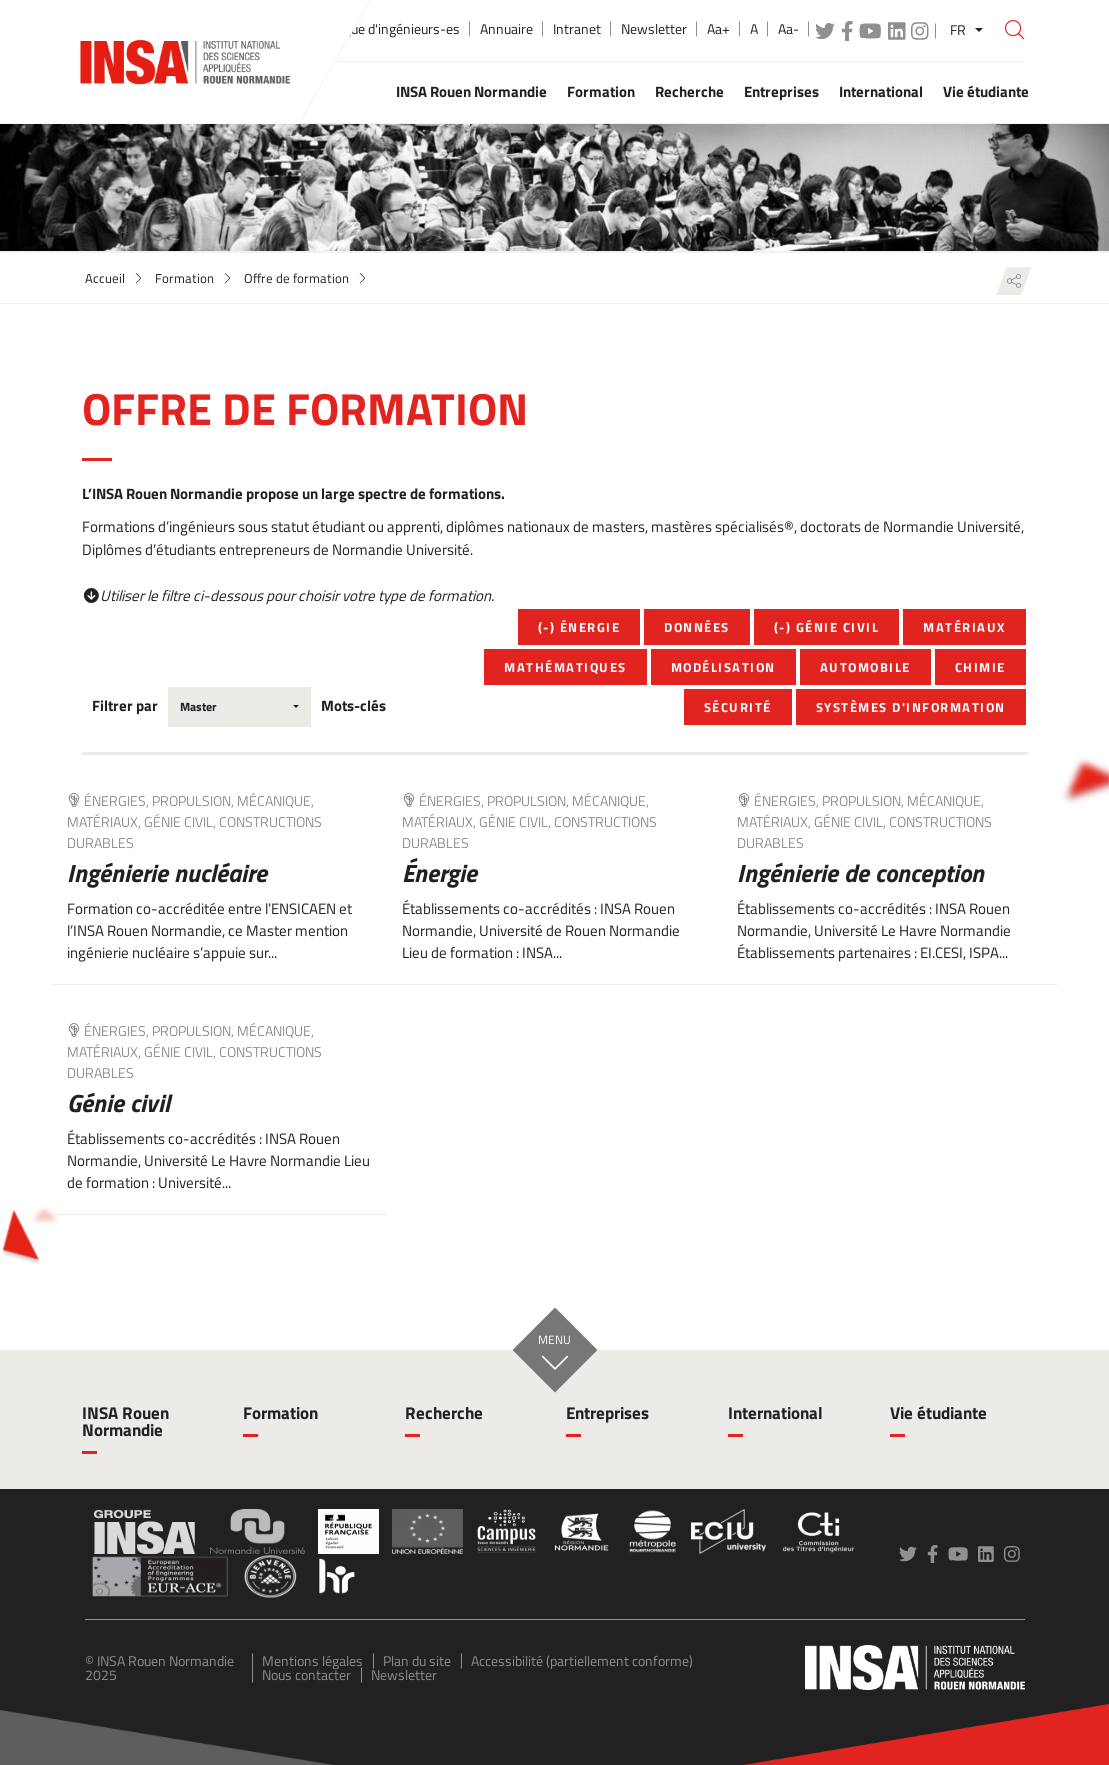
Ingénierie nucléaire (167, 873)
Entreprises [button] (781, 91)
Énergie (439, 873)
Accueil (105, 278)
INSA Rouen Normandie (125, 1421)
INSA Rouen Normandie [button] (471, 91)
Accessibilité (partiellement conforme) (582, 1660)
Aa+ (718, 29)
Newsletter (654, 29)
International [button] (881, 91)
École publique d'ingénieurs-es (371, 29)
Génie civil (118, 1103)
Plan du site (417, 1660)
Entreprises (607, 1413)
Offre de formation (296, 278)
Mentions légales (312, 1660)
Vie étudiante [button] (986, 91)
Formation (184, 278)
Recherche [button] (689, 91)
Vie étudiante (938, 1413)
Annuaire (506, 29)
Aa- (788, 29)
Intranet (577, 29)
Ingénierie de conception (860, 873)
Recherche (444, 1413)
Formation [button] (601, 91)
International (775, 1413)
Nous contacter (306, 1674)
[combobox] (239, 707)
